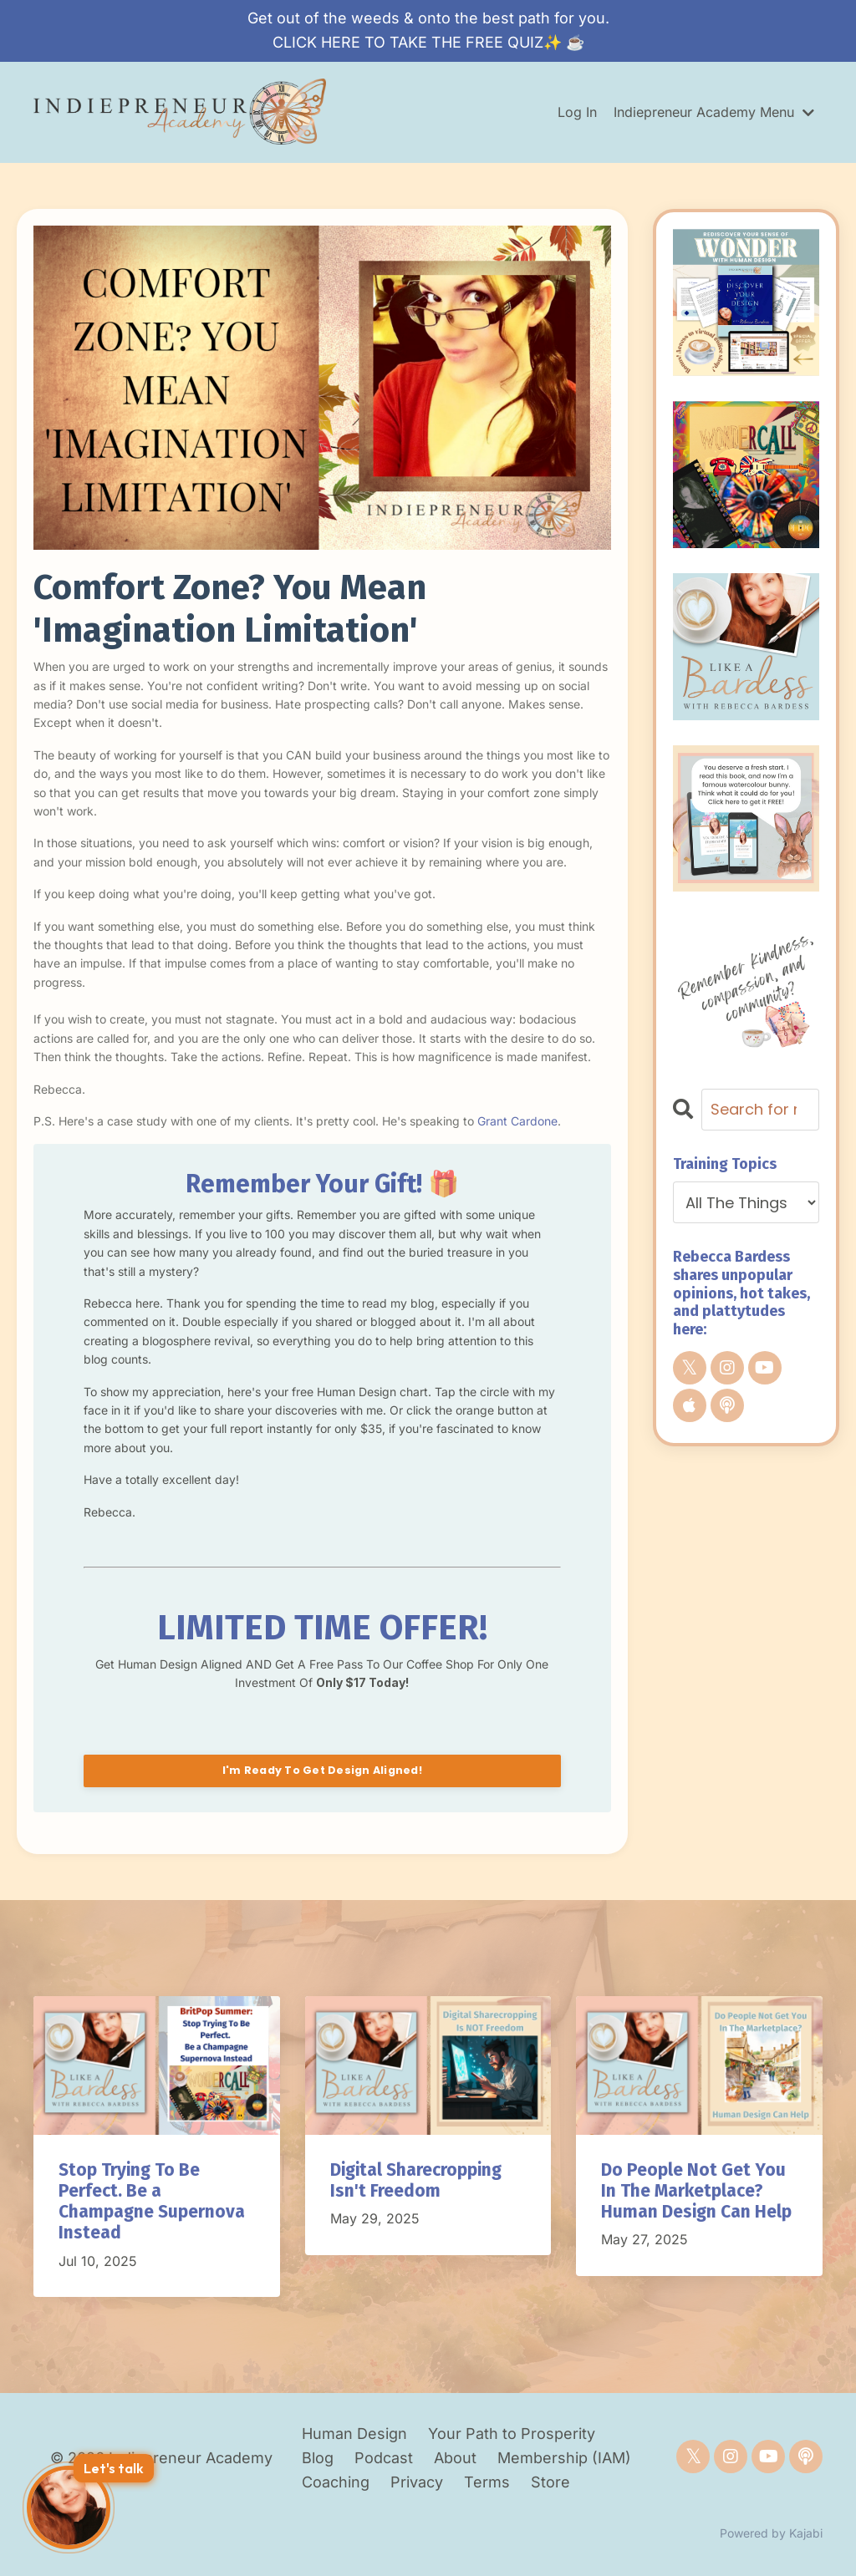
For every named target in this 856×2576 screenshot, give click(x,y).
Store (550, 2482)
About (457, 2458)
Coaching (338, 2482)
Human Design (354, 2433)
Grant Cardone (517, 1121)
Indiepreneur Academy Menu (714, 112)
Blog (318, 2458)
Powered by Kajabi (771, 2533)
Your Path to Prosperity (511, 2433)
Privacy (416, 2482)
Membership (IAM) (564, 2458)
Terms (487, 2482)
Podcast (383, 2458)
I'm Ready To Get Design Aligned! (322, 1770)
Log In (577, 112)
